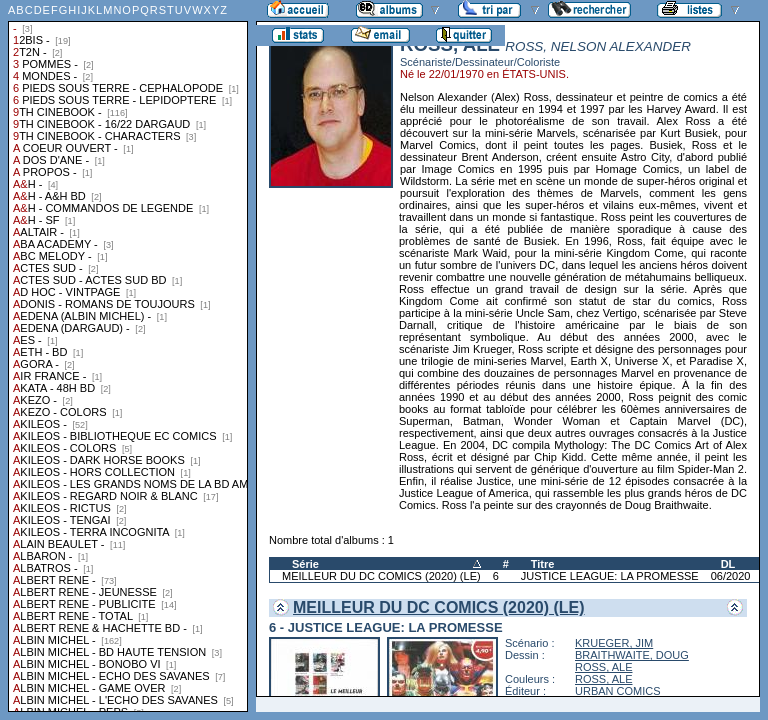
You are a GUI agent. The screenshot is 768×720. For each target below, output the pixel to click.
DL (728, 564)
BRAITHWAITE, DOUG (632, 655)
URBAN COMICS (618, 691)
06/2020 (731, 576)
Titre (543, 564)
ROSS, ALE (603, 667)
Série (305, 564)
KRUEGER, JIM (614, 643)
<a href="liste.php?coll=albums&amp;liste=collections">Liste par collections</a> (128, 356)
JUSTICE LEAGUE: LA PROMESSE (610, 576)
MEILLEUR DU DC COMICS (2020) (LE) (381, 576)
